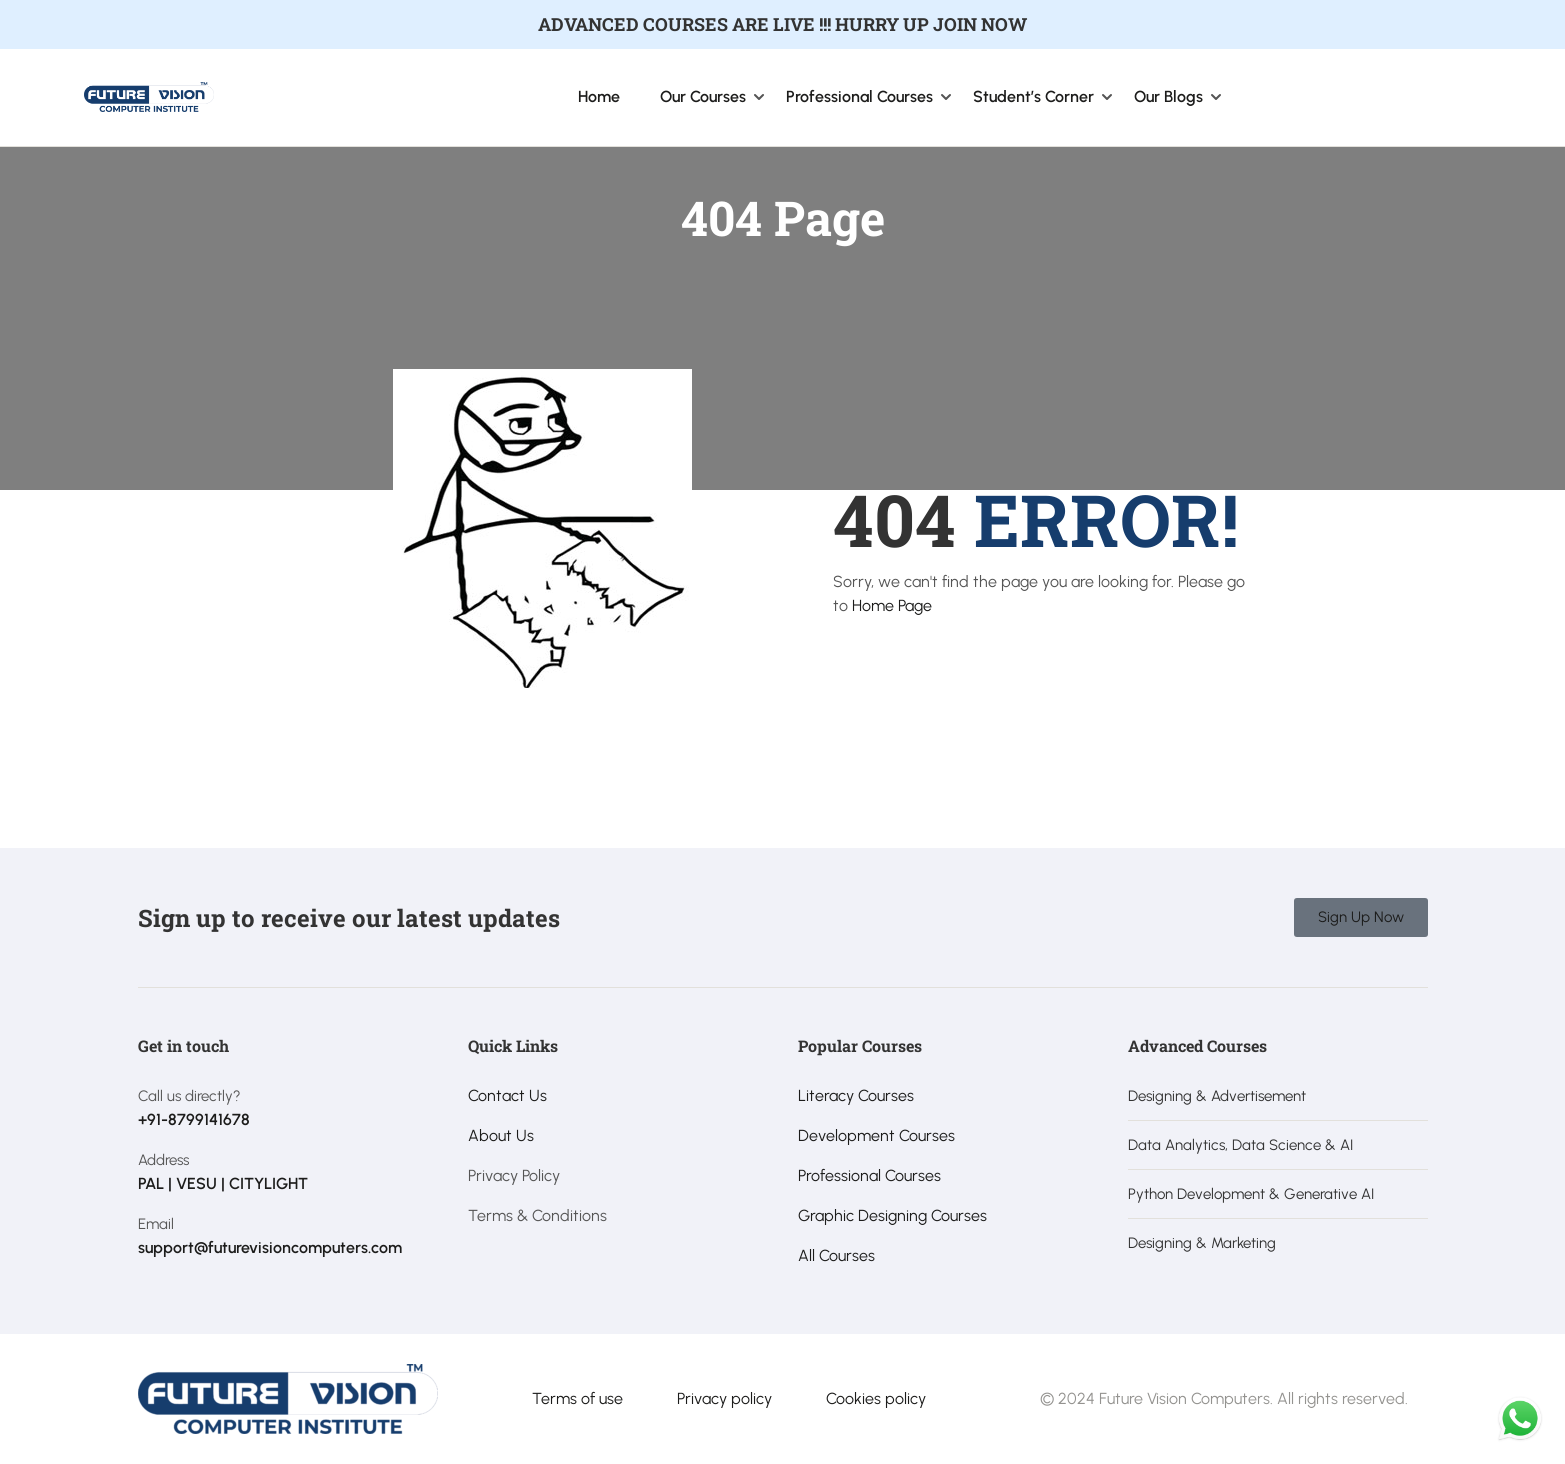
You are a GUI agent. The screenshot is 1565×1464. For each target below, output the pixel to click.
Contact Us (507, 1095)
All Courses (836, 1255)
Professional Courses (859, 96)
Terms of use (577, 1398)
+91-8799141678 (194, 1119)
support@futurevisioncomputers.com (270, 1247)
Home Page (892, 605)
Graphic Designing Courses (892, 1215)
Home (599, 96)
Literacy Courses (856, 1095)
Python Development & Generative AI (1251, 1194)
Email (156, 1224)
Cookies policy (876, 1398)
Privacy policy (724, 1398)
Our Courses (703, 96)
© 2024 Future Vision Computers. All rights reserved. (1224, 1398)
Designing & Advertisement (1217, 1096)
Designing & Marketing (1202, 1243)
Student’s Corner (1033, 96)
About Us (501, 1135)
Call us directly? (189, 1096)
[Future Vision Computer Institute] (149, 95)
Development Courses (876, 1135)
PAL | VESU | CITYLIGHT (223, 1183)
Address (163, 1160)
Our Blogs (1168, 96)
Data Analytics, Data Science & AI (1240, 1145)
